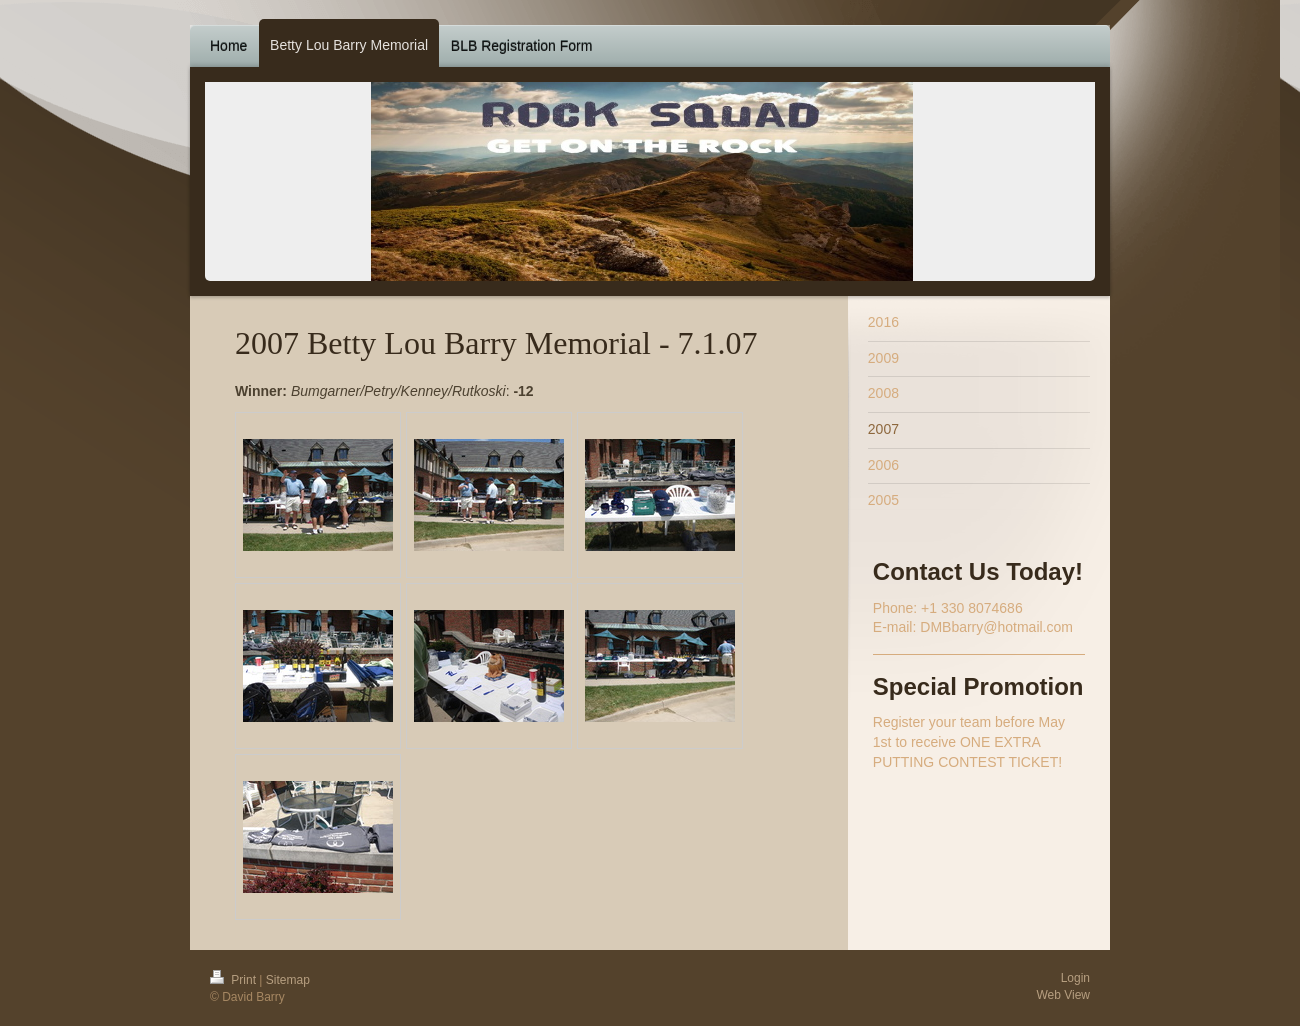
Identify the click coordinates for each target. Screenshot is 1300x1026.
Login (1075, 978)
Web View (1063, 995)
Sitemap (288, 980)
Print (234, 980)
